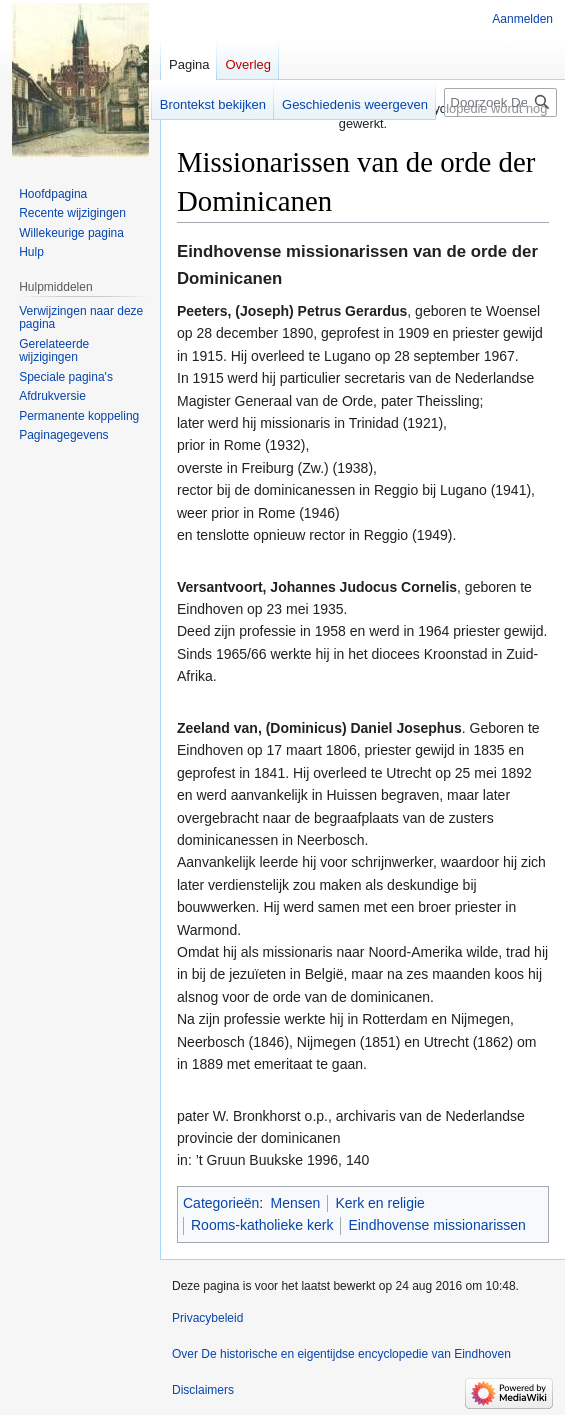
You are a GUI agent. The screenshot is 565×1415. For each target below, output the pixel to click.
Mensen (296, 1203)
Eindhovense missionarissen (436, 1225)
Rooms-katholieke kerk (262, 1225)
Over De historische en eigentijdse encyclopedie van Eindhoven (341, 1354)
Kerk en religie (380, 1203)
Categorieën (221, 1203)
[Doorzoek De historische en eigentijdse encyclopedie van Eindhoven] (500, 102)
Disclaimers (203, 1390)
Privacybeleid (207, 1318)
